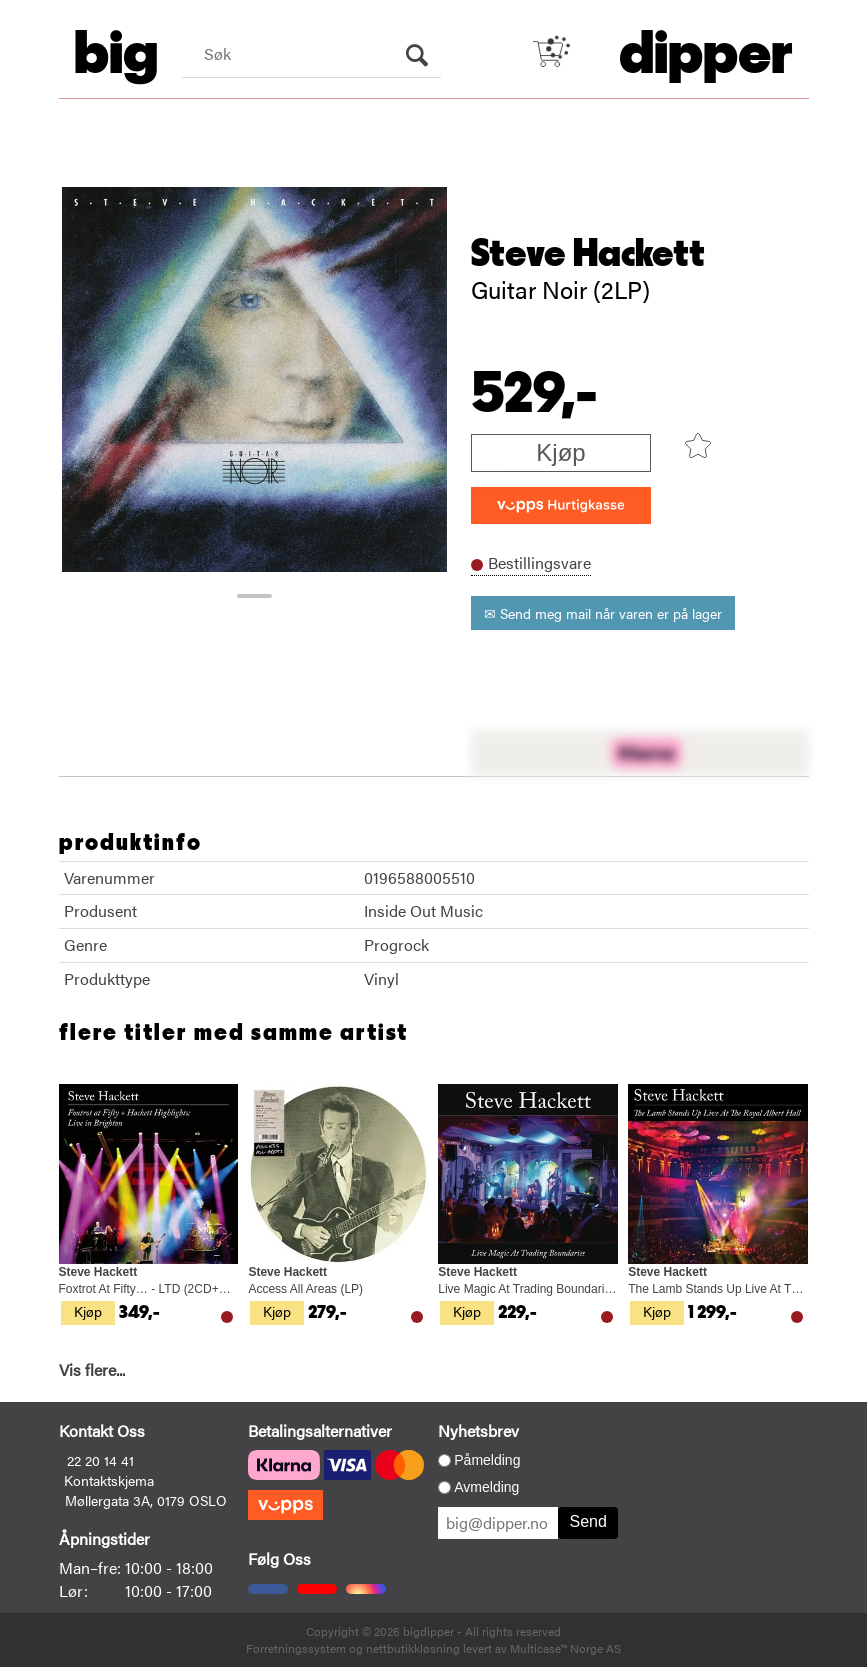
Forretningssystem (296, 1648)
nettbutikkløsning (413, 1648)
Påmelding (487, 1460)
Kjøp (560, 452)
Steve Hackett (588, 254)
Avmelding (486, 1487)
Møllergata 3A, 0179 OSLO (146, 1500)
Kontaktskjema (109, 1480)
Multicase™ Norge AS (565, 1648)
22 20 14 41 (100, 1460)
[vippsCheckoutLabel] (561, 505)
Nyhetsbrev (478, 1430)
